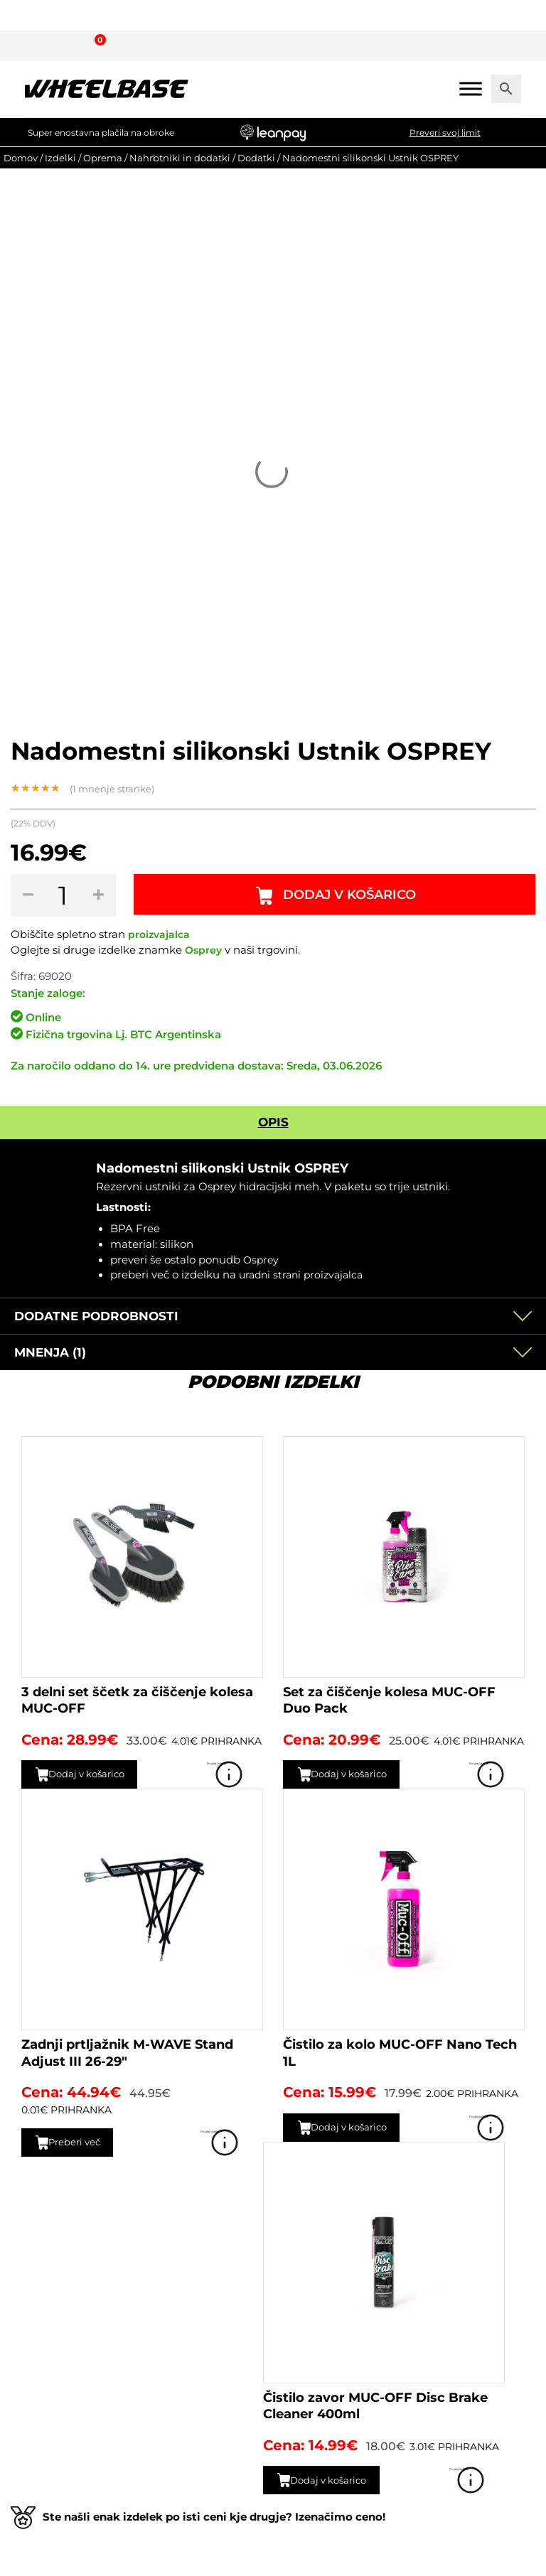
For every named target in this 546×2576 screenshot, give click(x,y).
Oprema (102, 157)
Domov (21, 157)
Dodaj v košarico (353, 895)
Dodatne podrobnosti (96, 1316)
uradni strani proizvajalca (304, 1274)
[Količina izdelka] (65, 895)
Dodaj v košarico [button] (100, 1774)
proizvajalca (160, 934)
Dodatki (256, 157)
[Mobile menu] (470, 88)
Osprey (204, 950)
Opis (273, 1122)
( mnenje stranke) (112, 788)
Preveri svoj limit (445, 132)
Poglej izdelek (242, 1774)
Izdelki (60, 157)
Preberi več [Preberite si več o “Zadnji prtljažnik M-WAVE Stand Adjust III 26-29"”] (84, 2142)
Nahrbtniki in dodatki (179, 157)
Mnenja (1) (50, 1352)
